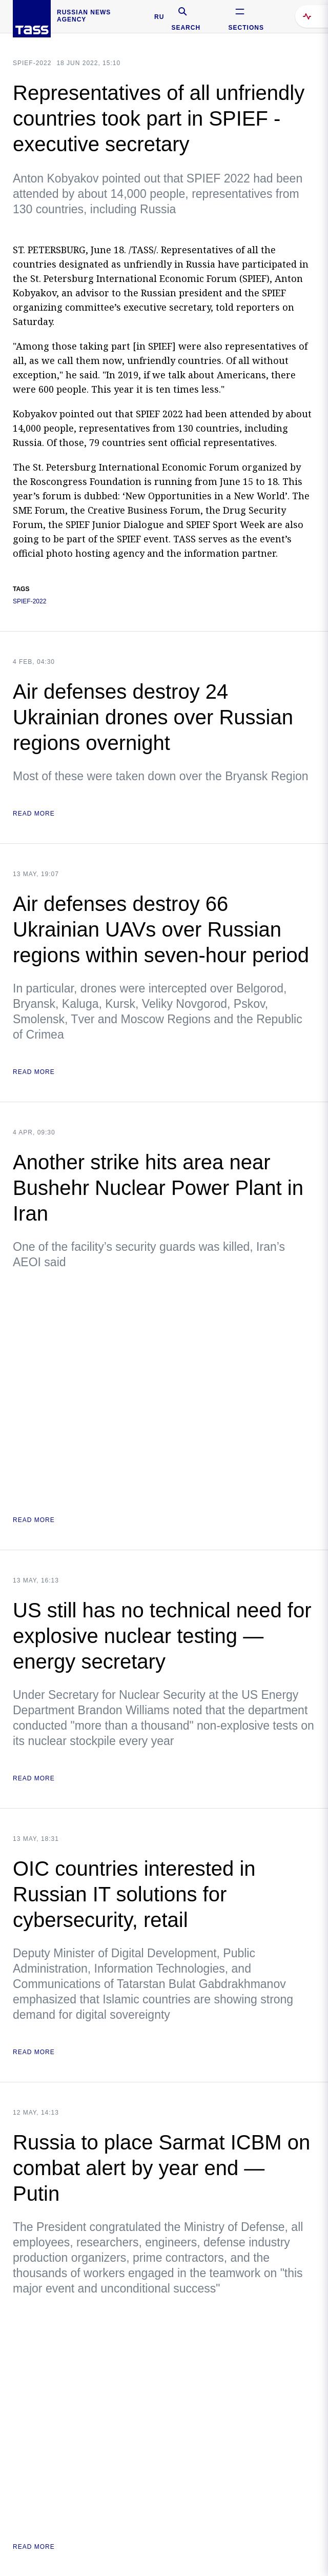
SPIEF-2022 (32, 63)
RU (159, 17)
